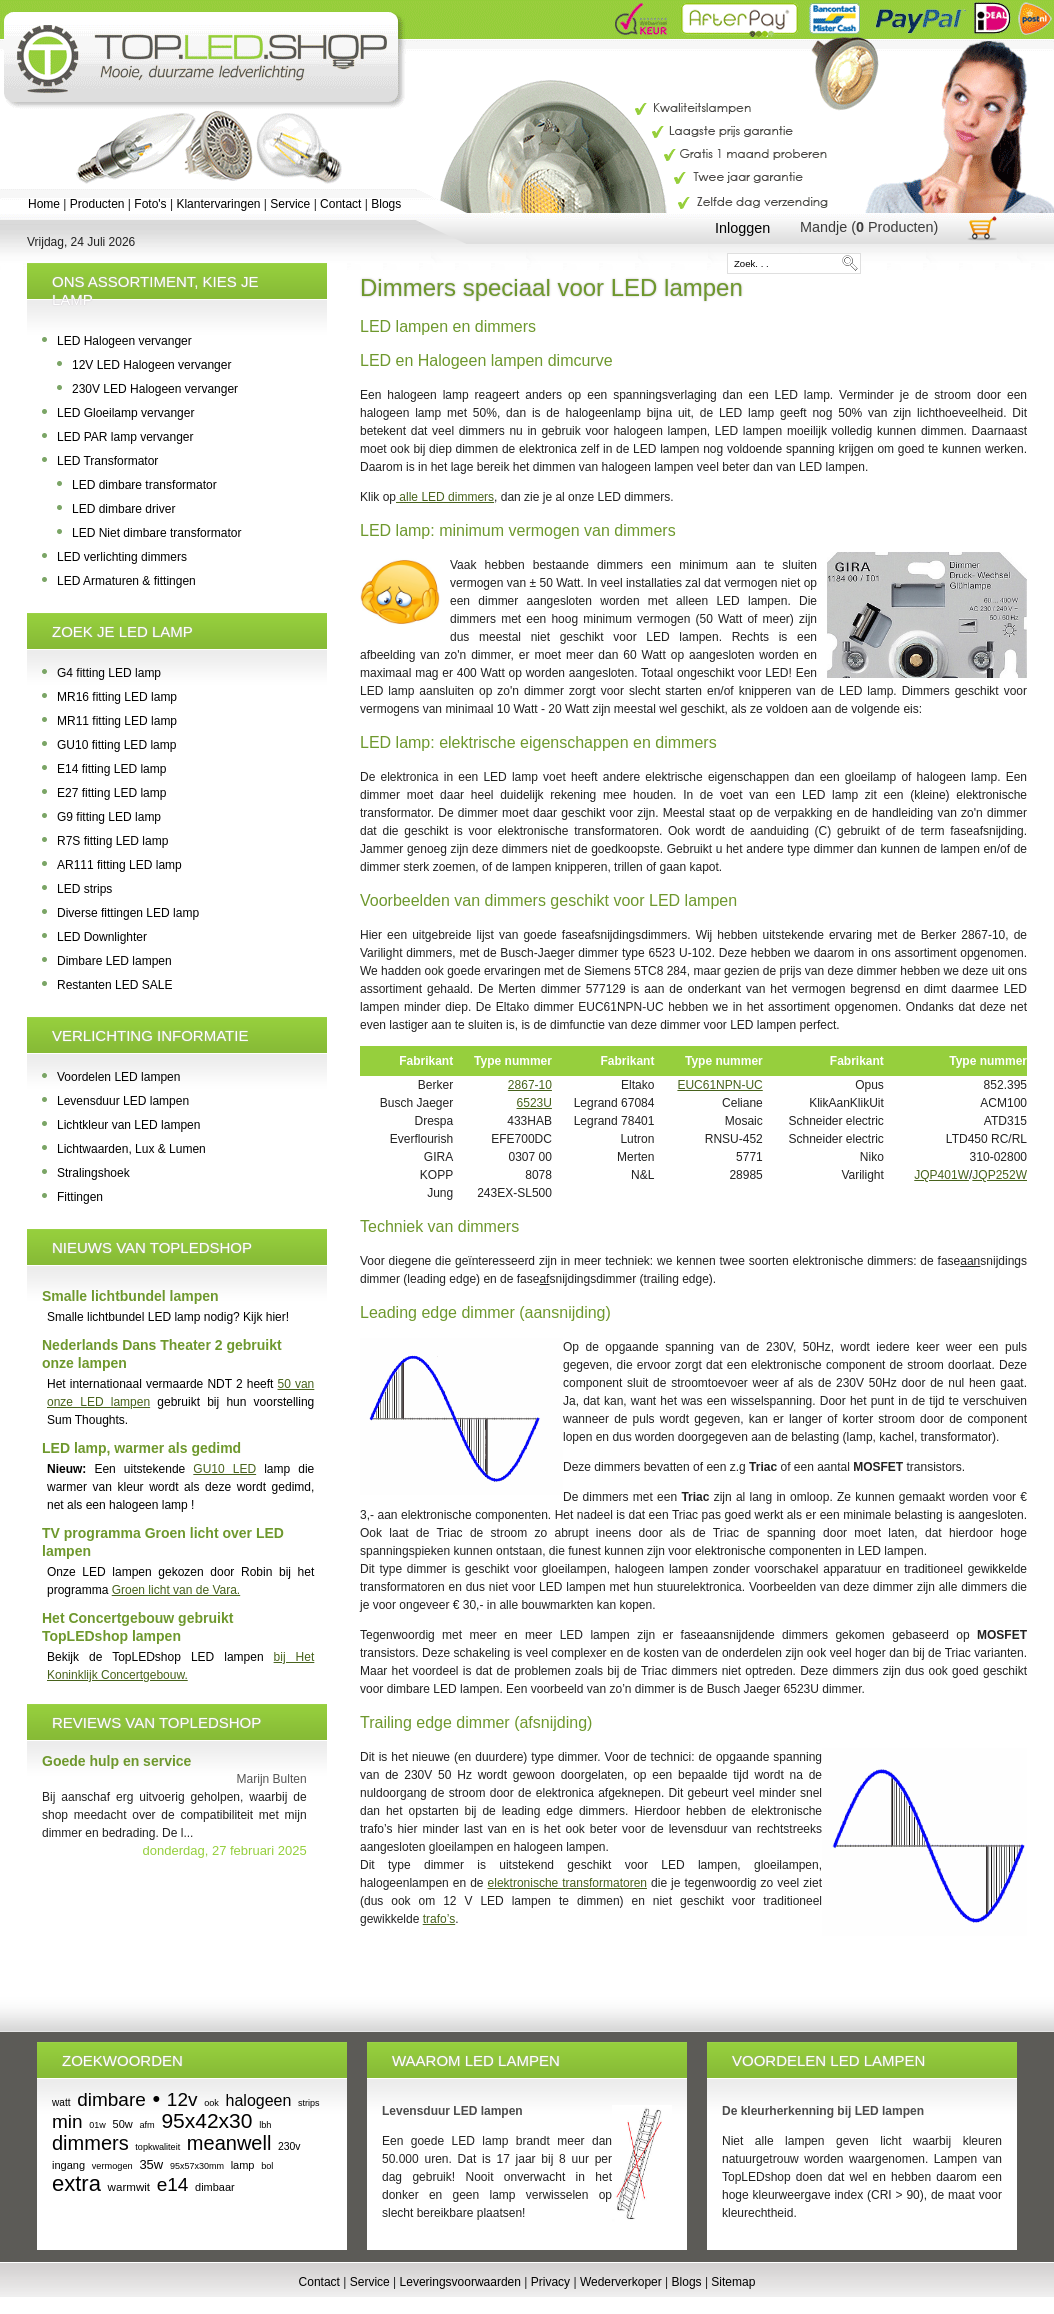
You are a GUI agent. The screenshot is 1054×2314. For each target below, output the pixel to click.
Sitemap (733, 2282)
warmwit (129, 2187)
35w (151, 2164)
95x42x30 (206, 2120)
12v (182, 2099)
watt (61, 2102)
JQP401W (941, 1175)
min (67, 2121)
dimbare (111, 2099)
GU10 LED (224, 1469)
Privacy (550, 2282)
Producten (97, 204)
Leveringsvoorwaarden (460, 2282)
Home (44, 204)
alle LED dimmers (445, 497)
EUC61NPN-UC (719, 1085)
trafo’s (439, 1919)
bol (267, 2166)
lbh (265, 2125)
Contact (340, 204)
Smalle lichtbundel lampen (130, 1296)
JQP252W (999, 1175)
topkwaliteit (157, 2147)
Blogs (386, 204)
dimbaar (215, 2187)
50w (123, 2124)
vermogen (112, 2166)
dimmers (90, 2143)
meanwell (229, 2143)
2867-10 (530, 1085)
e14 (173, 2184)
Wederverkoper (621, 2282)
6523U (534, 1103)
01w (97, 2125)
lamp (243, 2165)
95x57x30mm (197, 2166)
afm (146, 2125)
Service (290, 204)
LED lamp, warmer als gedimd (141, 1448)
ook (211, 2103)
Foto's (150, 204)
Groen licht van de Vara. (176, 1590)
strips (309, 2103)
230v (289, 2146)
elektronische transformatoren (567, 1883)
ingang (68, 2165)
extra (76, 2183)
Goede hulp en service (116, 1761)
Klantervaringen (218, 204)
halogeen (259, 2100)
